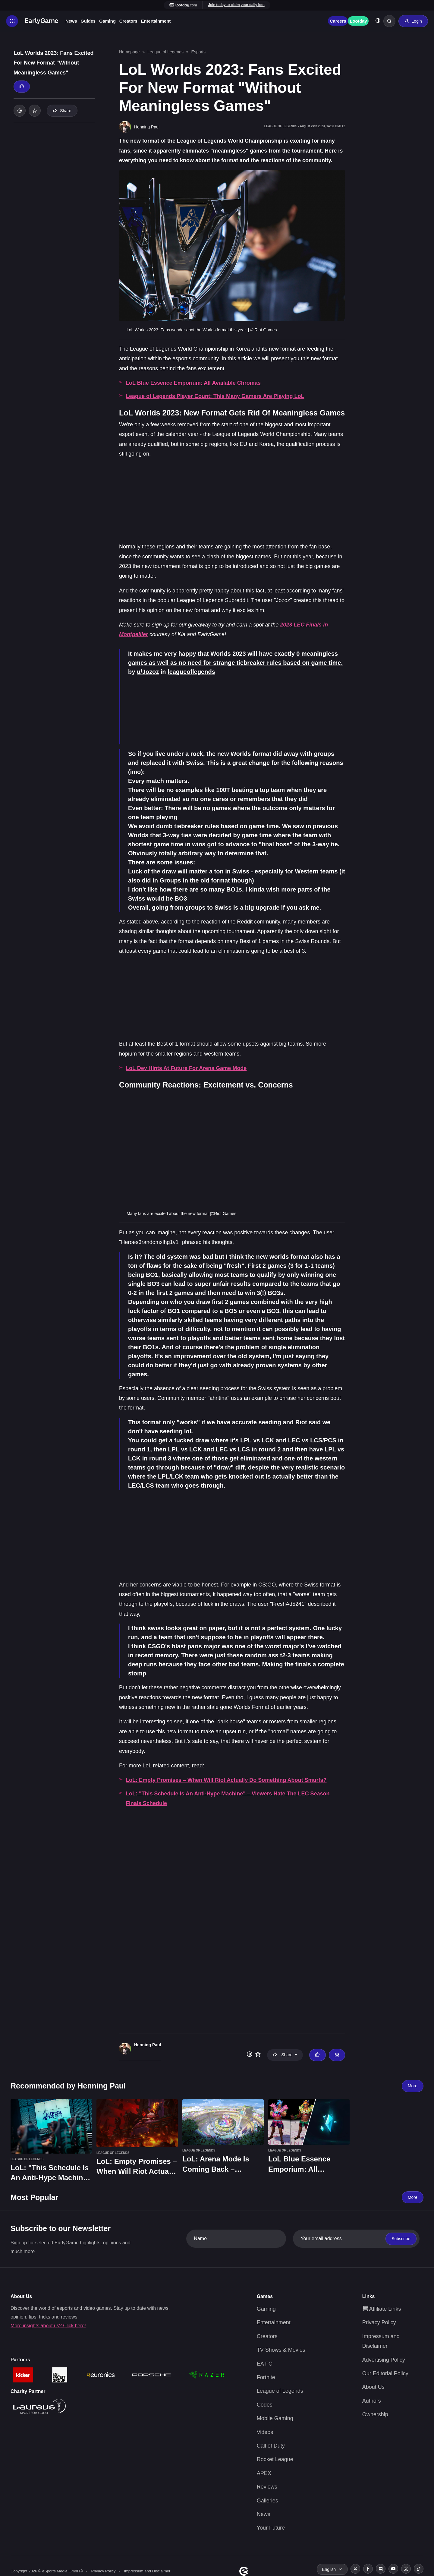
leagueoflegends (191, 671)
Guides (88, 21)
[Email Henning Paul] (337, 2055)
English (329, 2569)
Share (62, 110)
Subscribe (401, 2238)
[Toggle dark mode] (378, 21)
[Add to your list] (35, 111)
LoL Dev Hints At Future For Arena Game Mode (186, 1068)
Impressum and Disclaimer (147, 2571)
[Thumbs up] (22, 86)
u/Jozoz (148, 671)
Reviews (267, 2487)
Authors (371, 2401)
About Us (373, 2387)
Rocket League (275, 2459)
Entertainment (156, 21)
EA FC (264, 2363)
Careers (338, 21)
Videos (265, 2432)
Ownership (375, 2414)
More (412, 2085)
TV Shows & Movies (281, 2350)
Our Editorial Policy (385, 2373)
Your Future (271, 2528)
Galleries (267, 2500)
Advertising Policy (383, 2360)
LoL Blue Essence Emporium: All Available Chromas (193, 383)
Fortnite (266, 2377)
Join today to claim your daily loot (236, 5)
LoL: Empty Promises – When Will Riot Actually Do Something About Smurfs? (226, 1780)
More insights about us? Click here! (48, 2325)
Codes (264, 2405)
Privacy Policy (379, 2322)
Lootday (358, 21)
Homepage (129, 51)
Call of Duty (271, 2446)
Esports (198, 51)
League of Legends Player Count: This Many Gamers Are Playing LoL (215, 396)
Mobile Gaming (275, 2418)
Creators (128, 21)
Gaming (107, 21)
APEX (264, 2473)
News (71, 21)
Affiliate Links (381, 2309)
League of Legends (165, 51)
